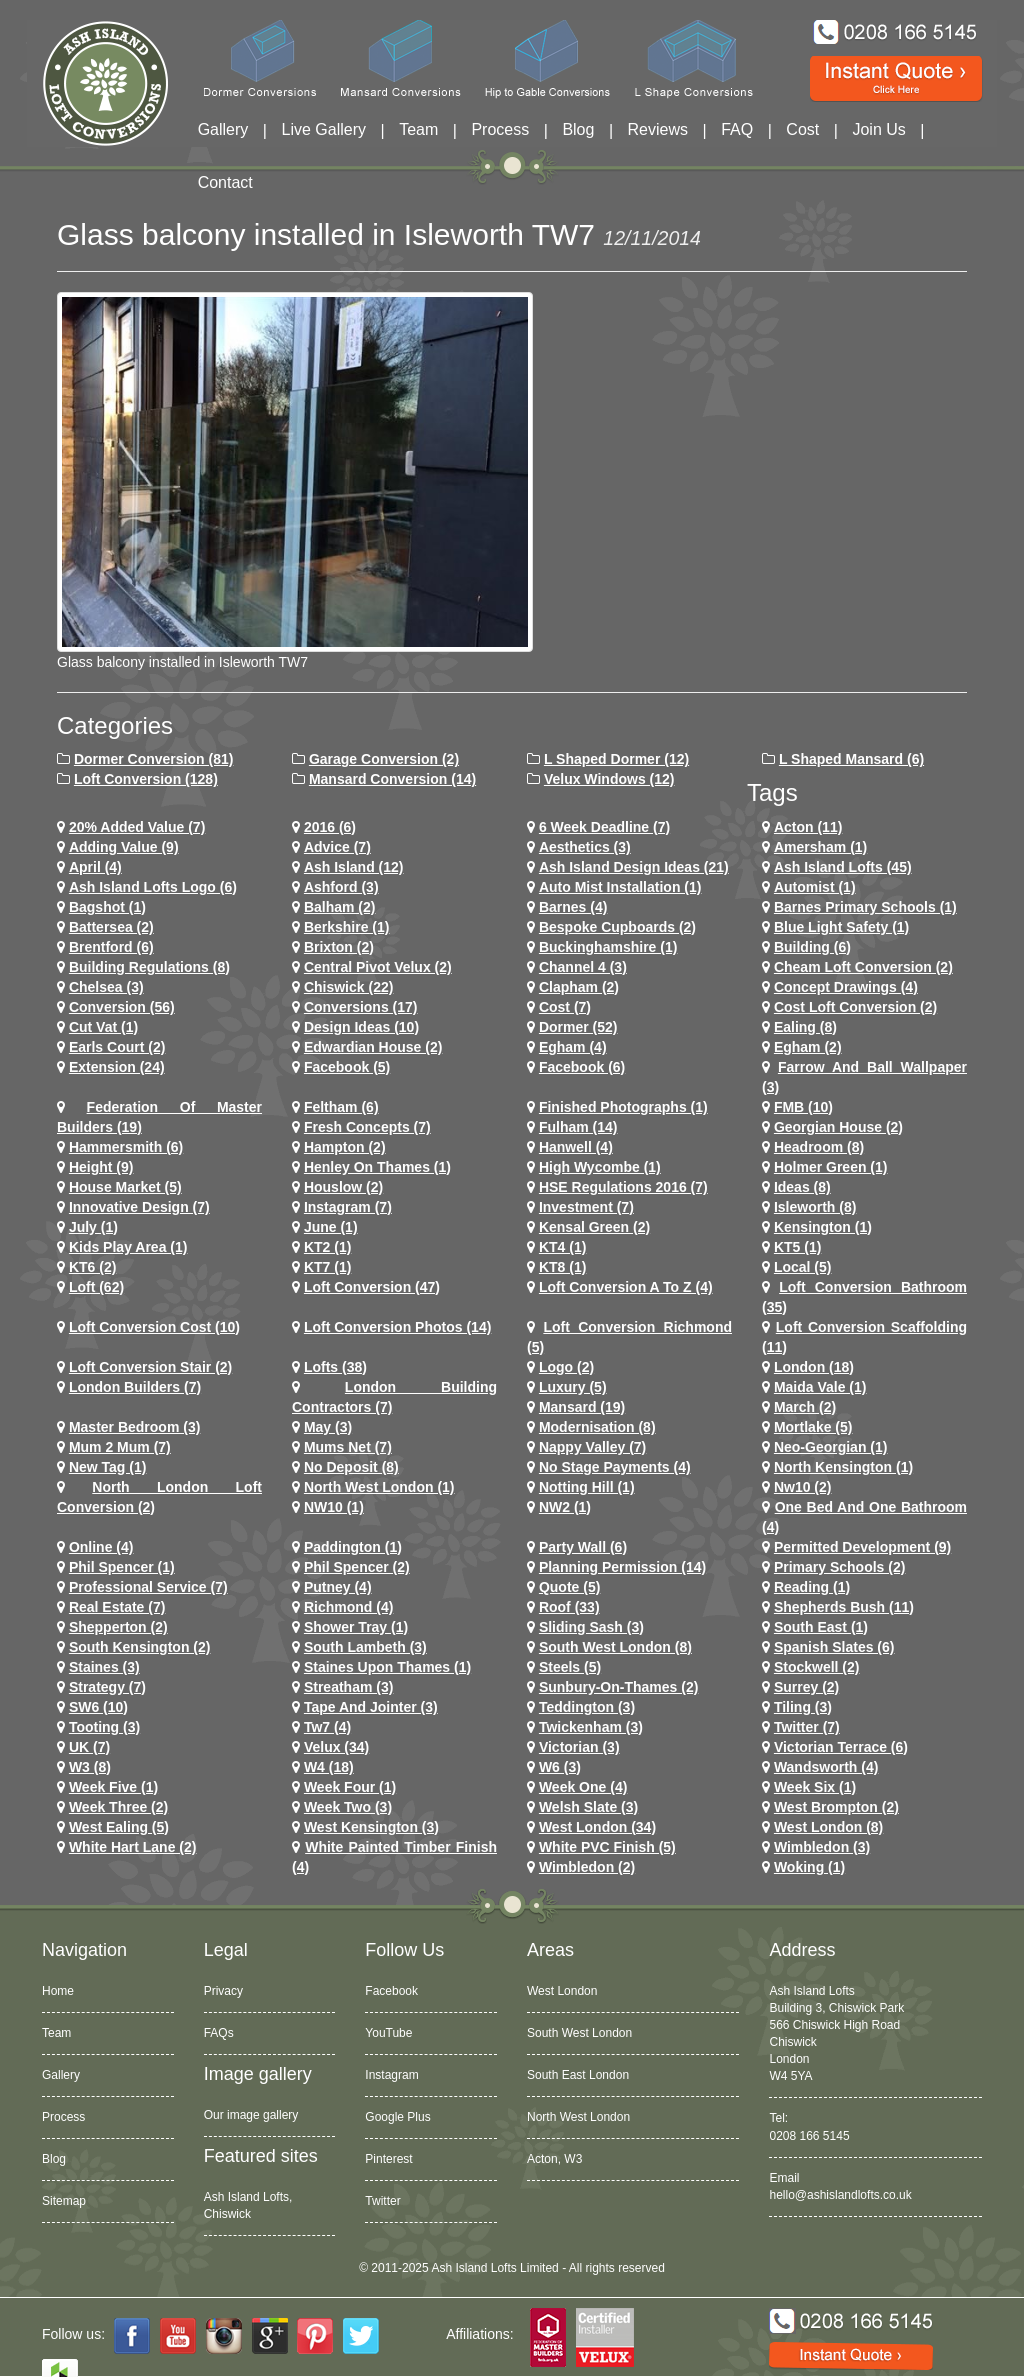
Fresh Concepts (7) (367, 1127)
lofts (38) (335, 1367)
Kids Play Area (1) (128, 1247)
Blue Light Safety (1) (841, 927)
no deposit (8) (351, 1467)
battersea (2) (111, 927)
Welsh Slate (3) (588, 1807)
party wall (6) (583, 1547)
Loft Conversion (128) (146, 779)
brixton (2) (339, 947)
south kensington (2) (140, 1647)
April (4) (95, 867)
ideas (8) (802, 1187)
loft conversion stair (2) (150, 1367)
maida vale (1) (820, 1387)
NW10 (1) (334, 1507)
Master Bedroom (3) (134, 1427)
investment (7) (586, 1207)
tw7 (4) (327, 1727)
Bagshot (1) (107, 907)
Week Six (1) (815, 1787)
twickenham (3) (591, 1727)
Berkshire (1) (347, 927)
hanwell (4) (576, 1147)
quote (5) (569, 1587)
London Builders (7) (135, 1387)
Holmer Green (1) (831, 1167)
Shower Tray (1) (356, 1627)
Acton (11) (808, 827)
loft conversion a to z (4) (626, 1287)
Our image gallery (251, 2115)
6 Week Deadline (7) (604, 827)
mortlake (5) (813, 1427)
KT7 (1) (327, 1267)
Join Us (878, 129)
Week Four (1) (350, 1787)
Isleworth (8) (815, 1207)
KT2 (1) (327, 1247)
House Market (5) (125, 1187)
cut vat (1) (103, 1027)
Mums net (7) (348, 1447)
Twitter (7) (807, 1727)
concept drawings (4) (846, 987)
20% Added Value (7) (137, 827)
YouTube (388, 2033)
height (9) (101, 1167)
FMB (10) (803, 1107)
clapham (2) (579, 987)
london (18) (814, 1367)
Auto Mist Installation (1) (620, 887)
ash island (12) (354, 867)
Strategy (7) (107, 1687)
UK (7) (89, 1747)
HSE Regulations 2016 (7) (623, 1187)
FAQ (737, 129)
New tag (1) (108, 1467)
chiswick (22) (348, 987)
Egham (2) (808, 1047)
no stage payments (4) (615, 1467)
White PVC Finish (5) (607, 1847)
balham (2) (340, 907)
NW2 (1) (565, 1507)
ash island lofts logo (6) (153, 887)
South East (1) (821, 1627)
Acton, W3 (554, 2159)
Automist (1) (815, 887)
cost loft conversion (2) (855, 1007)
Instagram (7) (348, 1207)
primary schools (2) (840, 1567)
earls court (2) (117, 1047)
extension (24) (117, 1067)
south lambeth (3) (365, 1647)
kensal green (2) (594, 1227)
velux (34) (336, 1747)
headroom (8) (819, 1147)
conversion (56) (122, 1007)
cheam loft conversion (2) (863, 967)
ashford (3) (341, 887)
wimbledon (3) (822, 1847)
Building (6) (812, 947)
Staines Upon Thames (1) (387, 1667)
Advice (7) (337, 847)
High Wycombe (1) (600, 1167)
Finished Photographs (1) (623, 1107)
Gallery (223, 129)
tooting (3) (104, 1727)
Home (58, 1991)
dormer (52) (578, 1027)
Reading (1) (812, 1587)
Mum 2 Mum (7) (120, 1447)
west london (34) (597, 1827)
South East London (578, 2075)
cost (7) (565, 1007)
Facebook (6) (582, 1067)
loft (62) (96, 1287)
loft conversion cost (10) (154, 1327)
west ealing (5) (119, 1827)
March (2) (805, 1407)
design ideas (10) (361, 1027)
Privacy (223, 1991)
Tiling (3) (803, 1707)
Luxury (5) (573, 1387)
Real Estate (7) (117, 1607)
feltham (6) (341, 1107)
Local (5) (803, 1267)
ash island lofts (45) (843, 867)
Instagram (391, 2075)
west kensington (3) (371, 1827)
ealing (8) (805, 1027)
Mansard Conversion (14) (392, 779)
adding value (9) (124, 847)
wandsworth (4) (826, 1767)
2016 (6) (330, 827)
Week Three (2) (118, 1807)
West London (562, 1991)
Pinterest (388, 2159)
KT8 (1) (562, 1267)
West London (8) (828, 1827)
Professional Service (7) (148, 1587)
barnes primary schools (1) (865, 907)
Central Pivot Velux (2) (378, 967)
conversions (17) (361, 1007)
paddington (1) (353, 1547)
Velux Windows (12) (609, 779)
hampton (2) (345, 1147)
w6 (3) (560, 1767)
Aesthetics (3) (585, 847)
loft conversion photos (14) (397, 1327)
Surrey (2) (806, 1687)
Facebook (391, 1991)
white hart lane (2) (133, 1847)
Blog (578, 129)
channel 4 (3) (583, 967)
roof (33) (569, 1607)
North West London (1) (379, 1487)
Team (418, 129)
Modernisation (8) (597, 1427)
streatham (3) (348, 1687)
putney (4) (338, 1587)
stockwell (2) (817, 1667)
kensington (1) (823, 1227)
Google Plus (397, 2117)
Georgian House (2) (838, 1127)
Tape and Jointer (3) (371, 1707)
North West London (578, 2117)
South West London (579, 2033)
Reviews (658, 129)
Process (500, 129)
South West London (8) (615, 1647)
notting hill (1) (587, 1487)
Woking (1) (809, 1867)
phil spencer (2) (357, 1567)
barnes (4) (573, 907)
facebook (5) (347, 1067)
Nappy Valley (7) (592, 1447)
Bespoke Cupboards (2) (617, 927)
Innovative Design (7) (139, 1207)
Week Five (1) (113, 1787)
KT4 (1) (562, 1247)
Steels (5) (570, 1667)
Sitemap (64, 2201)
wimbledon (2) (587, 1867)
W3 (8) (90, 1767)
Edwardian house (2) (373, 1047)
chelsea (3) (106, 987)
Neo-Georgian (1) (831, 1447)
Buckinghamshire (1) (608, 947)
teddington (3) (587, 1707)
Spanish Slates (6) (834, 1647)
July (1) (93, 1227)
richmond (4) (348, 1607)
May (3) (328, 1427)
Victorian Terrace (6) (841, 1747)
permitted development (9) (862, 1547)
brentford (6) (111, 947)
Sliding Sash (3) (591, 1627)
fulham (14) (578, 1127)
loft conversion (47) (372, 1287)
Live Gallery (324, 129)
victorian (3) (579, 1747)
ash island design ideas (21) (634, 867)
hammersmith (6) (126, 1147)
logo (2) (566, 1367)
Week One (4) (583, 1787)
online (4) (101, 1547)
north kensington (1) (843, 1467)
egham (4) (573, 1047)
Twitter (382, 2201)
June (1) (331, 1227)
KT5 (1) (797, 1247)
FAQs (219, 2033)
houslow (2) (343, 1187)
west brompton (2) (836, 1807)
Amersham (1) (820, 847)
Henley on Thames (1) (377, 1167)
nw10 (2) (803, 1487)
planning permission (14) (622, 1567)
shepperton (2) (118, 1627)
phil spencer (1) (122, 1567)
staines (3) (104, 1667)
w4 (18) (329, 1767)
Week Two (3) (348, 1807)
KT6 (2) (92, 1267)
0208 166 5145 (809, 2136)
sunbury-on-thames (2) (618, 1687)
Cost (802, 129)
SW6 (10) (98, 1707)
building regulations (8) (149, 967)
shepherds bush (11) (844, 1607)
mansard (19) (582, 1407)
